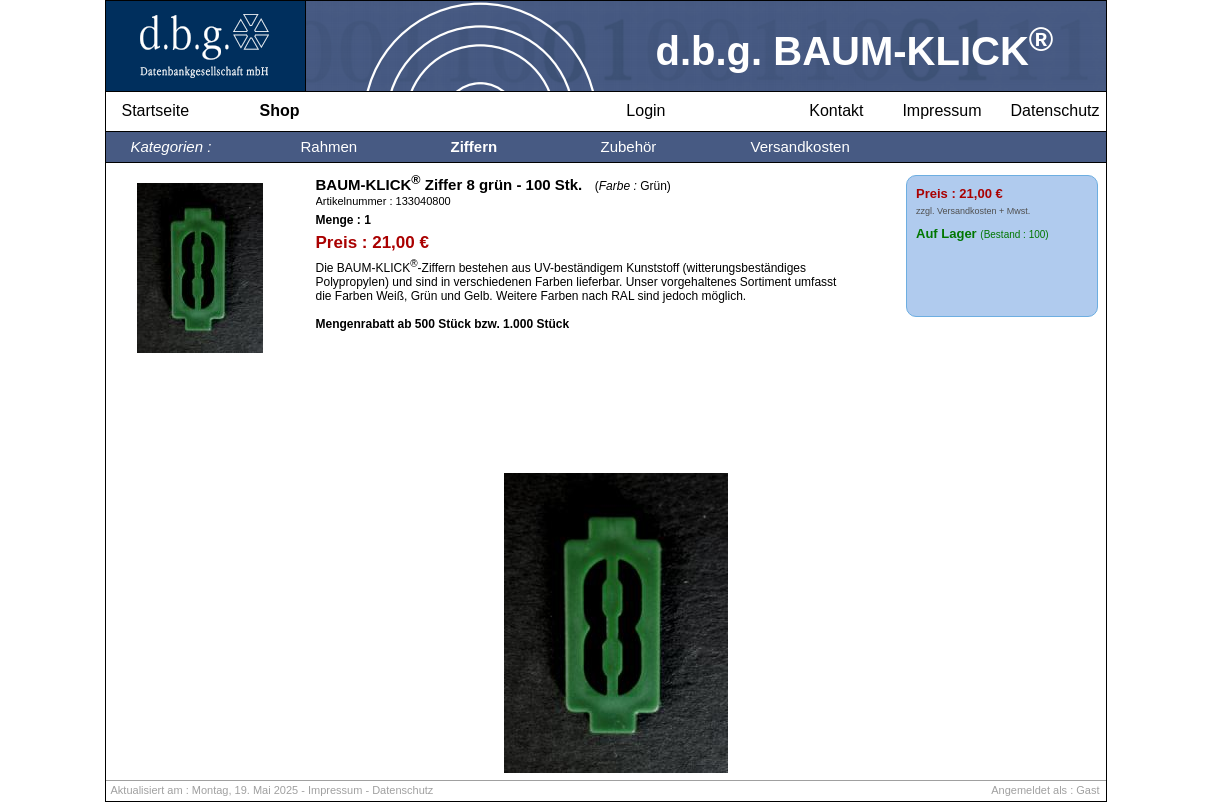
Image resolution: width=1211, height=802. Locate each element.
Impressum (335, 790)
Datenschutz (402, 790)
